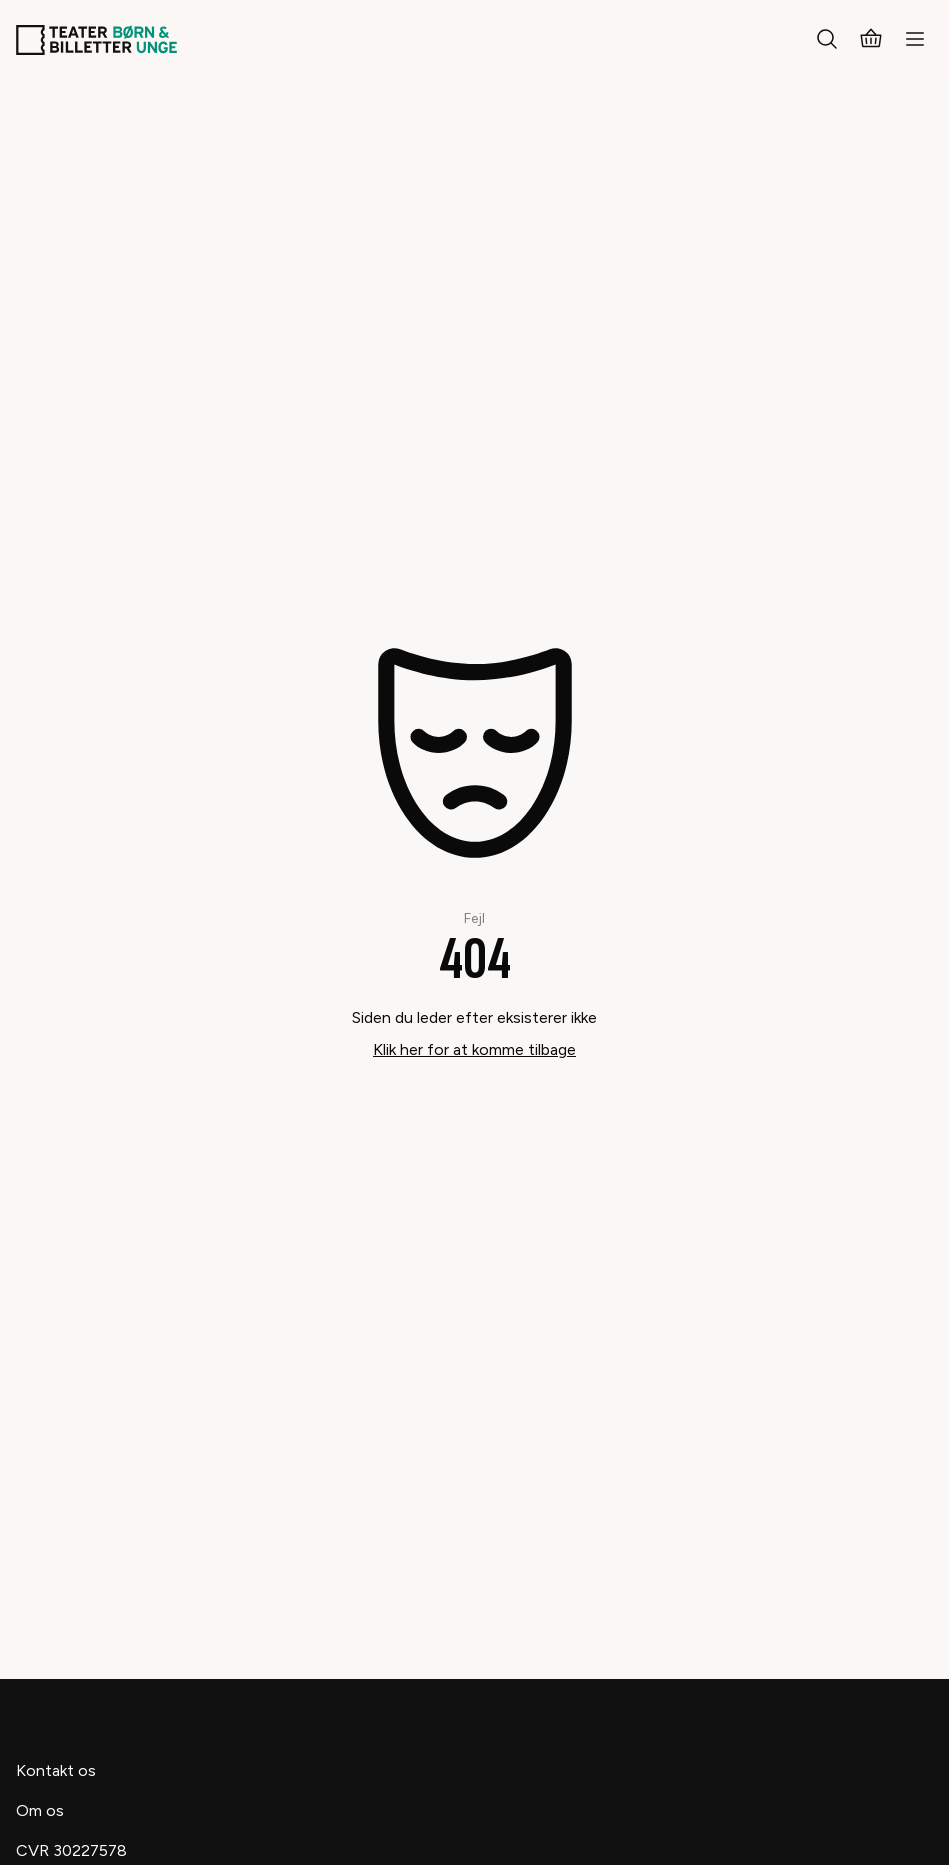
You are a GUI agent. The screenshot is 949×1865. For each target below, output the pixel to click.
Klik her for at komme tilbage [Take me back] (474, 1049)
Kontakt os (56, 1770)
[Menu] (915, 40)
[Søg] (827, 40)
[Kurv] (871, 40)
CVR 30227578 (71, 1850)
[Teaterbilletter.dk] (96, 40)
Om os (40, 1810)
